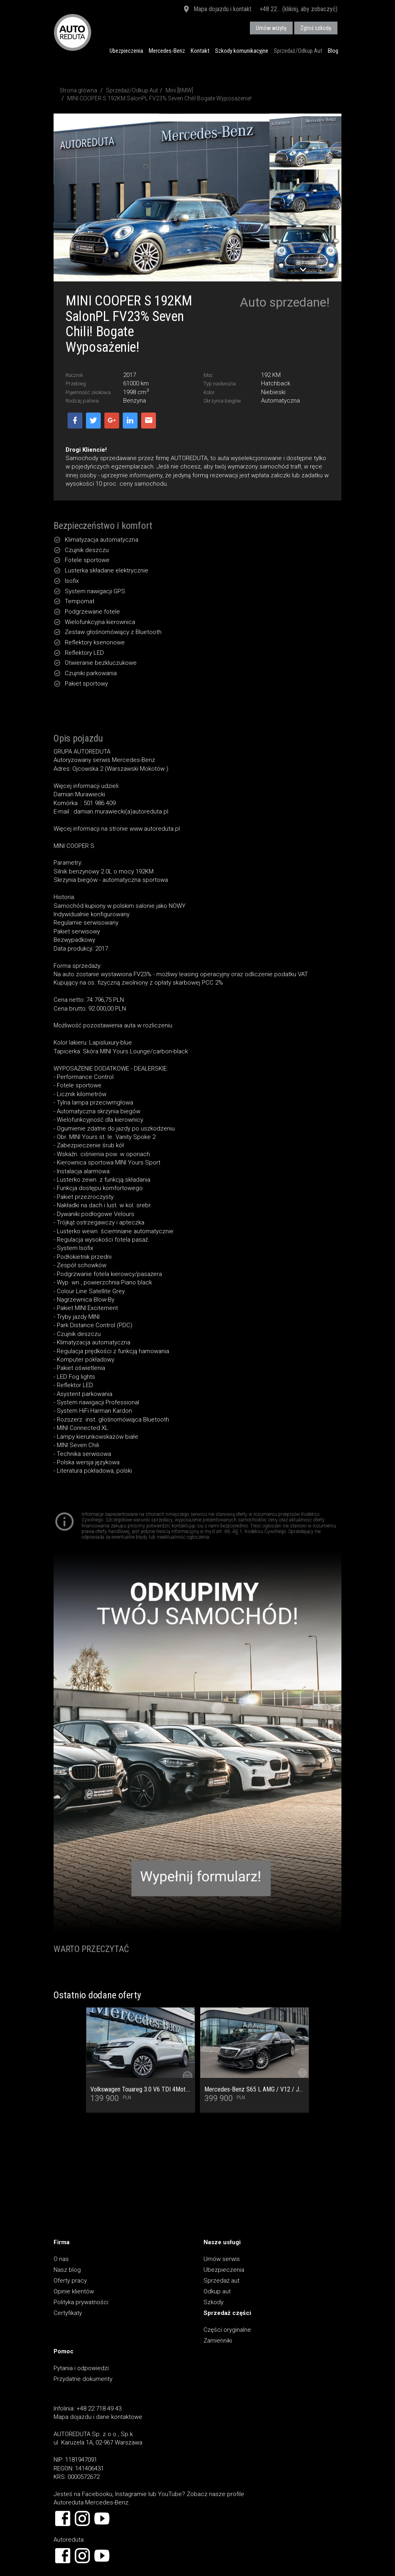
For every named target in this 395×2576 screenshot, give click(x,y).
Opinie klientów (74, 2291)
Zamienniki (217, 2340)
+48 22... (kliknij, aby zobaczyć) (298, 9)
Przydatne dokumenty (83, 2379)
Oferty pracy (70, 2280)
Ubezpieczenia (126, 50)
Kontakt (200, 50)
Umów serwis (221, 2259)
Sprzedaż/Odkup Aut (298, 50)
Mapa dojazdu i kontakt (216, 9)
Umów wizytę (271, 28)
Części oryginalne (227, 2329)
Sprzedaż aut (221, 2280)
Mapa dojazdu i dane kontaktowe (98, 2416)
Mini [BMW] (179, 90)
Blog (333, 50)
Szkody (213, 2302)
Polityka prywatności (81, 2302)
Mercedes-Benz (167, 50)
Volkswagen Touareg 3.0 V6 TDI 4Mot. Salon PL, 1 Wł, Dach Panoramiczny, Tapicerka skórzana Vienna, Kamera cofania (140, 2089)
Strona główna (78, 90)
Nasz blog (67, 2269)
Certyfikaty (68, 2313)
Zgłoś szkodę (315, 28)
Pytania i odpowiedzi (81, 2368)
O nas (61, 2259)
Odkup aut (217, 2291)
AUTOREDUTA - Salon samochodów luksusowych (72, 32)
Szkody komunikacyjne (241, 50)
